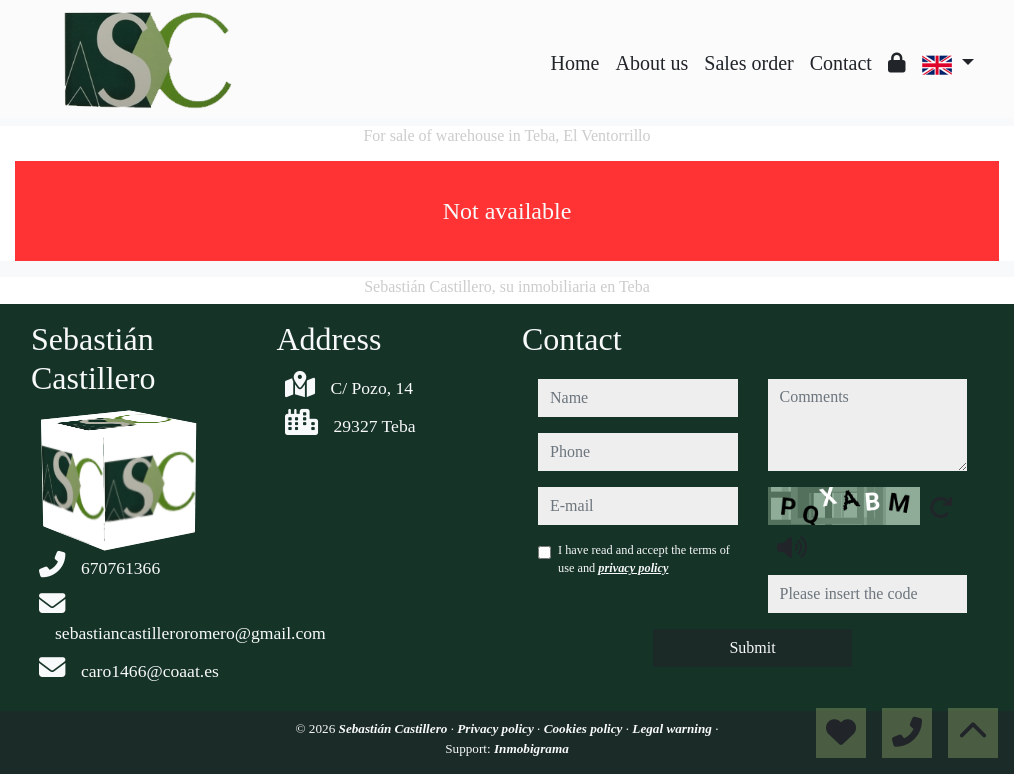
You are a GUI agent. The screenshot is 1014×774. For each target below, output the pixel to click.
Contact (841, 63)
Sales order (748, 63)
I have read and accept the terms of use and (644, 559)
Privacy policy (497, 728)
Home (575, 63)
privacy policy (633, 568)
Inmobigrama (531, 748)
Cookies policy (585, 728)
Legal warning (673, 728)
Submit (752, 647)
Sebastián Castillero (395, 728)
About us (651, 63)
